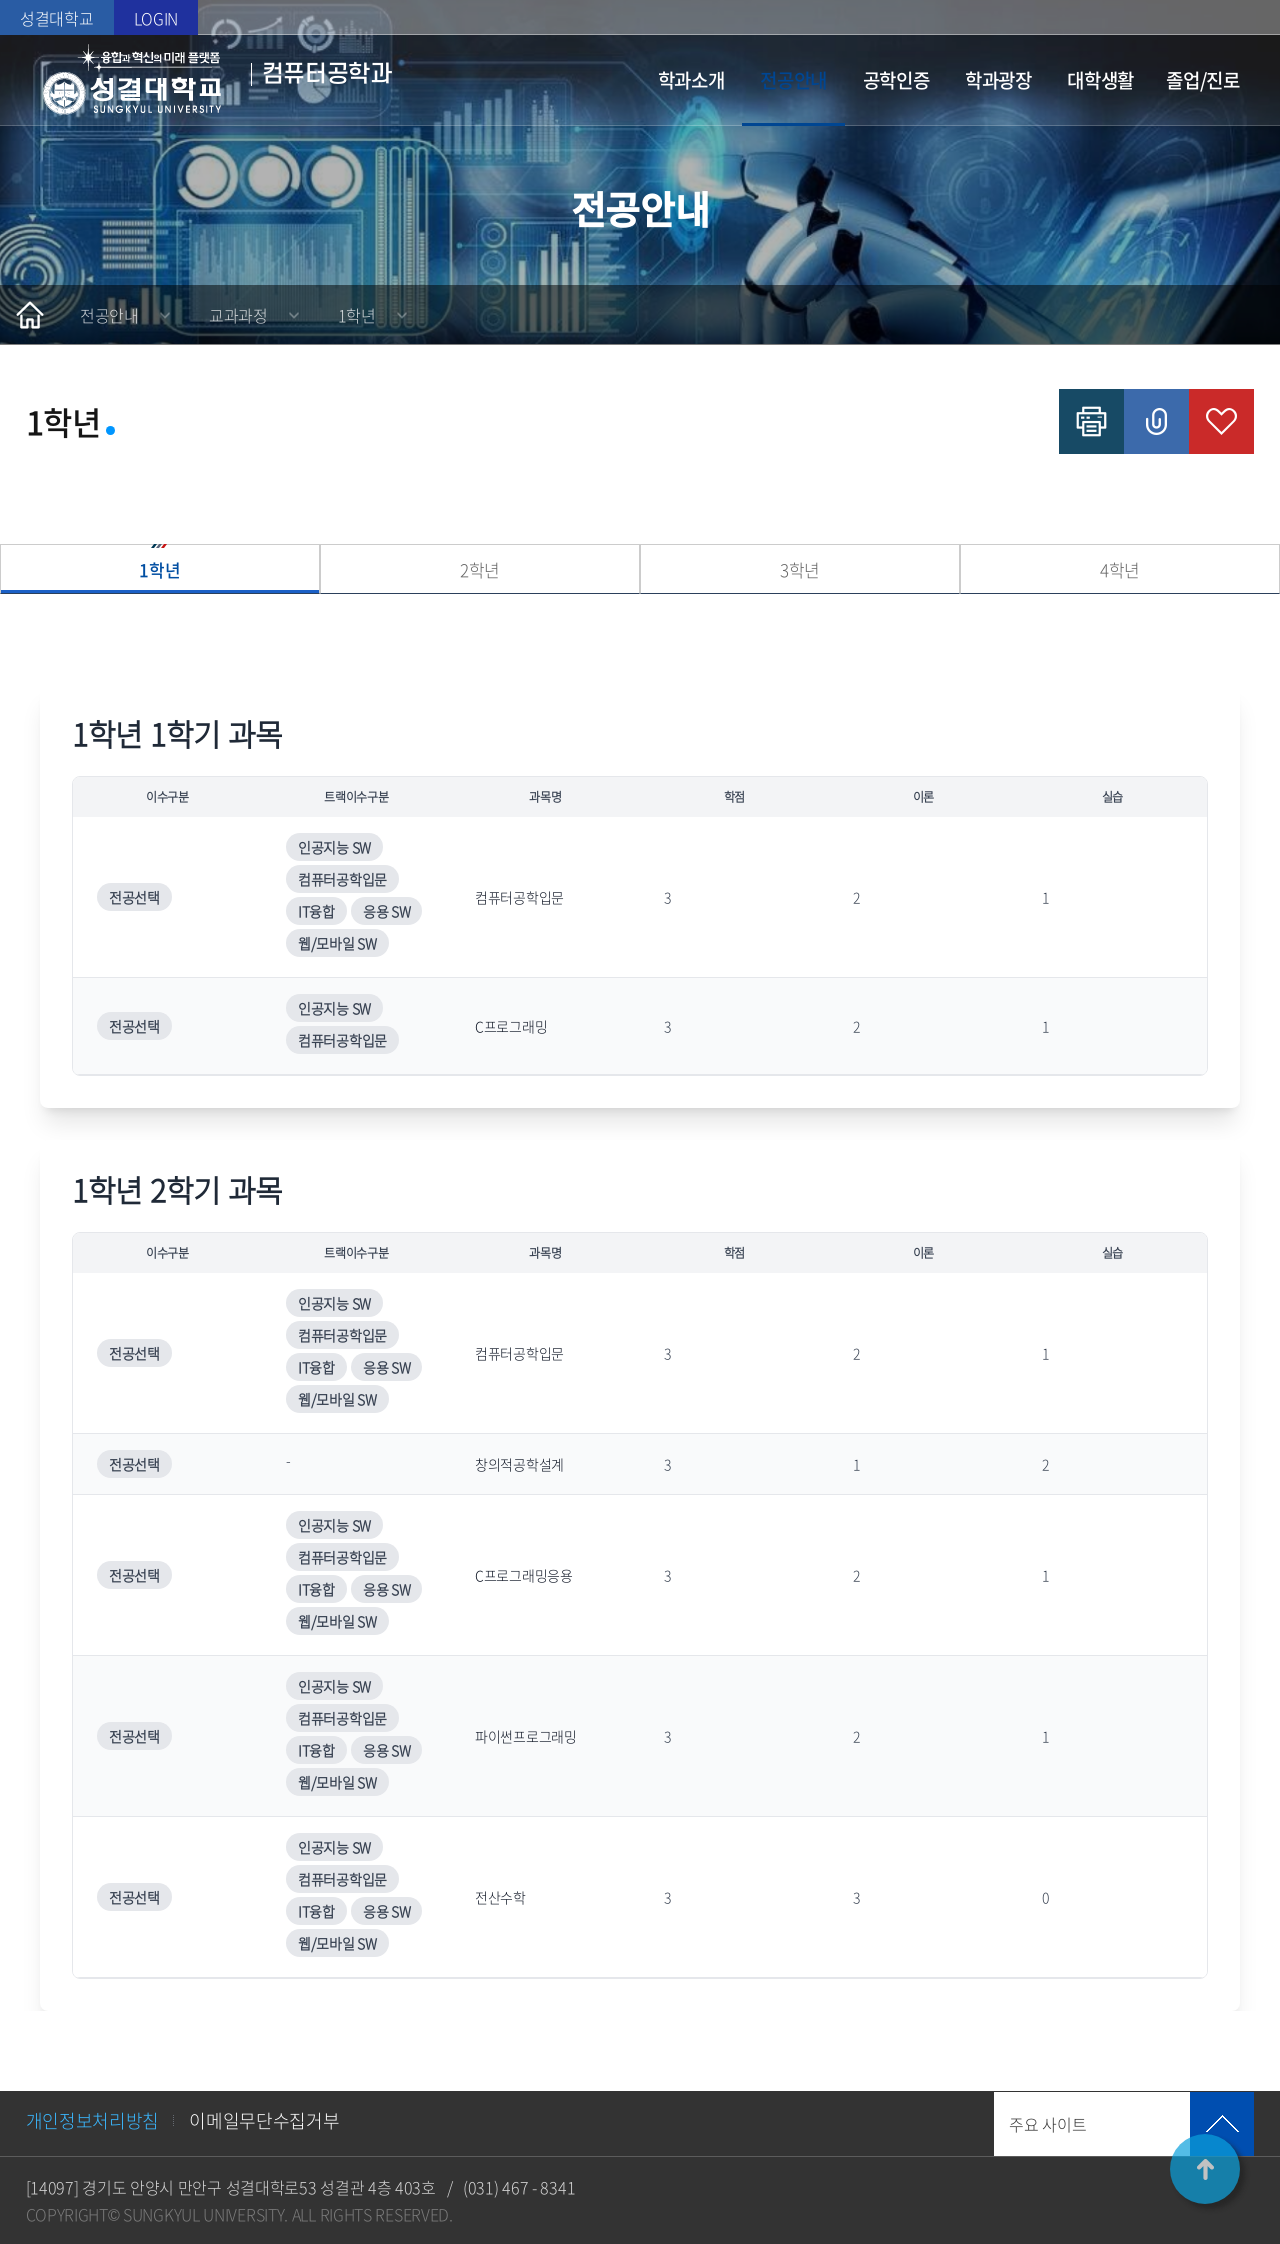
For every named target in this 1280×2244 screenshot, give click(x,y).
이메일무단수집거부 (264, 2120)
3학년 (800, 569)
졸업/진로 (1203, 80)
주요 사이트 (1047, 2124)
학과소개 (691, 80)
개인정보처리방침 (93, 2120)
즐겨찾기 (1221, 421)
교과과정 (238, 315)
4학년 (1120, 569)
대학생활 (1100, 80)
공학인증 (896, 80)
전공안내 (793, 80)
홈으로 (30, 315)
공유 (1156, 421)
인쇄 (1091, 421)
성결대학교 (57, 18)
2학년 (480, 569)
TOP (1205, 2169)
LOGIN (156, 18)
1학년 (357, 315)
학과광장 (998, 80)
